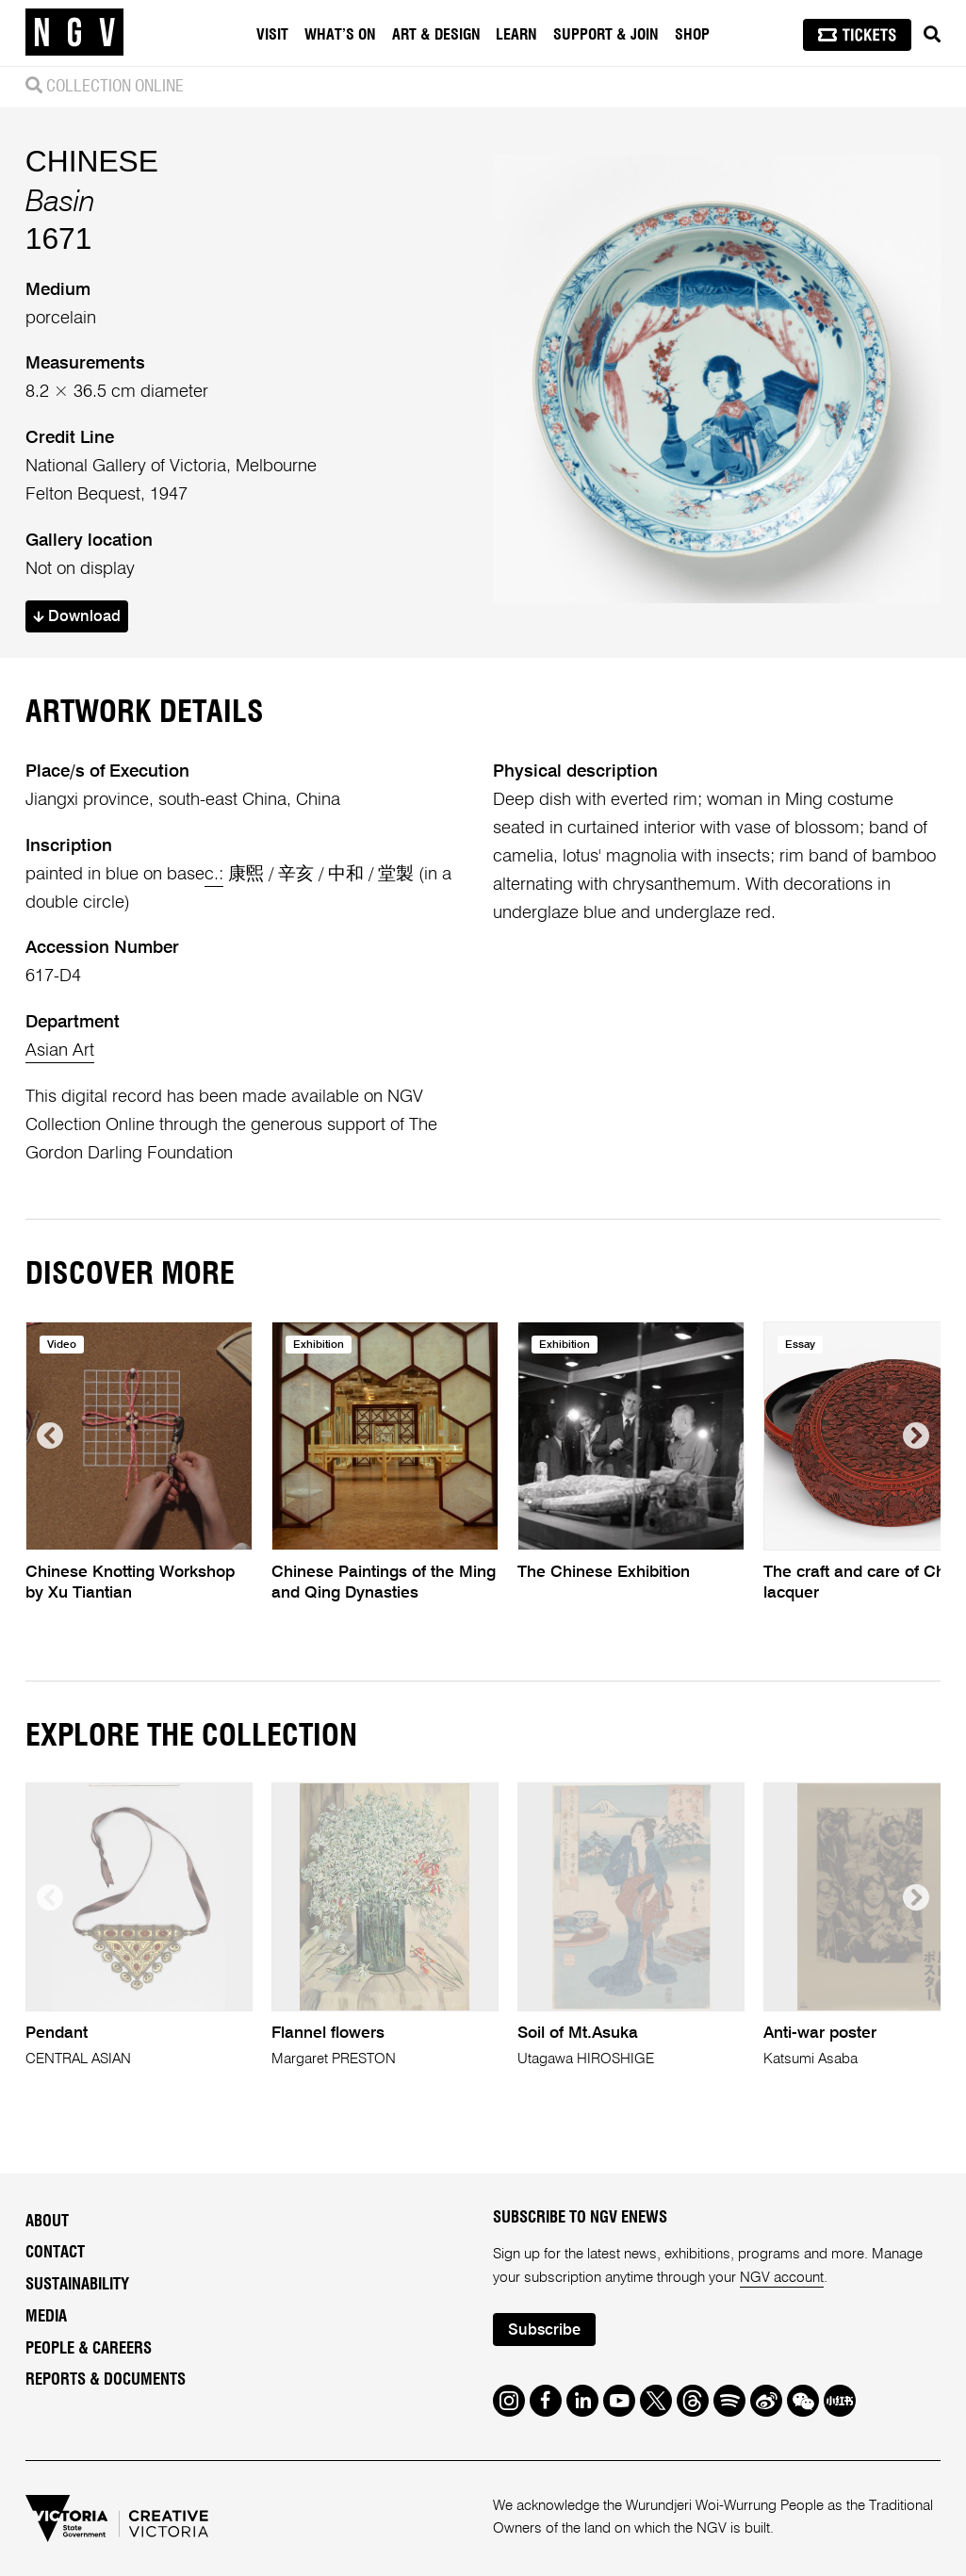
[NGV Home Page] (74, 33)
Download (77, 617)
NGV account (782, 2278)
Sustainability (77, 2284)
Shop (692, 34)
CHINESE (91, 161)
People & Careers (88, 2348)
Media (46, 2316)
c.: (214, 874)
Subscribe (544, 2330)
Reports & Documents (105, 2379)
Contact (55, 2252)
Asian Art (59, 1050)
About (47, 2221)
